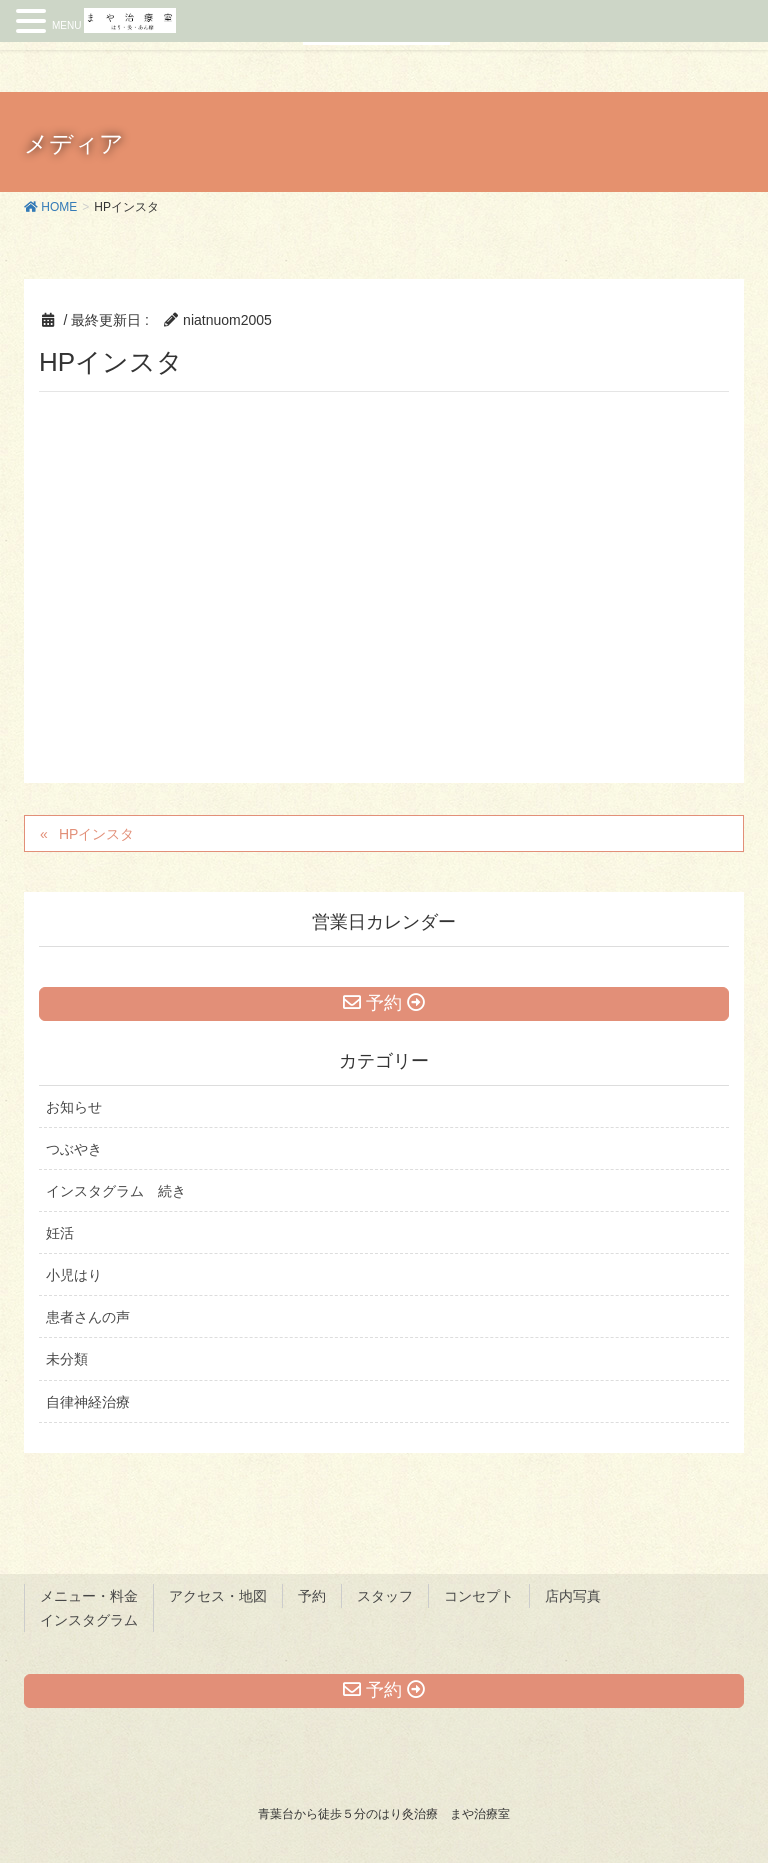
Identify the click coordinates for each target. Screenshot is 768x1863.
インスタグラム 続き (116, 1191)
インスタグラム (89, 1620)
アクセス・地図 (218, 1596)
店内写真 (573, 1596)
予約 (312, 1596)
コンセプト (479, 1596)
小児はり (74, 1275)
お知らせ (74, 1107)
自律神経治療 (88, 1402)
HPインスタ (96, 834)
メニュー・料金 (89, 1596)
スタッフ (385, 1596)
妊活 (60, 1233)
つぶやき (74, 1149)
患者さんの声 (88, 1317)
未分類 (67, 1359)
